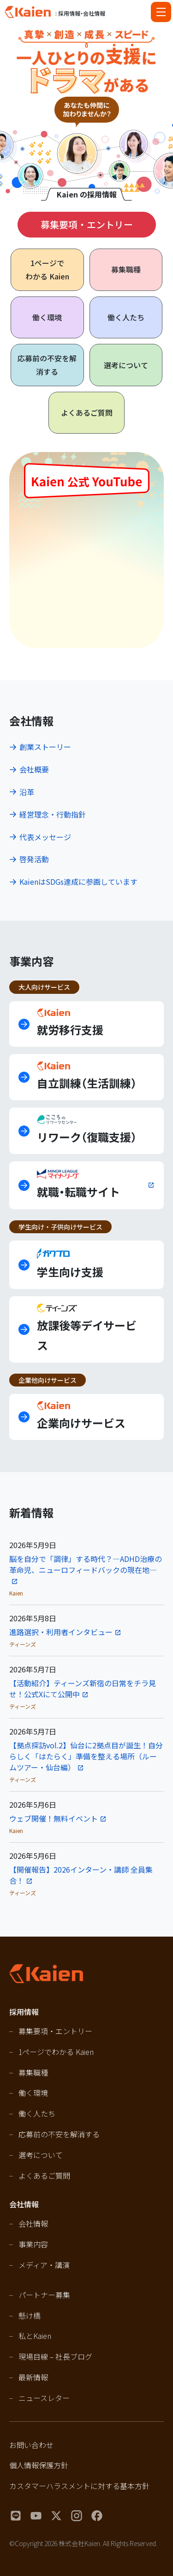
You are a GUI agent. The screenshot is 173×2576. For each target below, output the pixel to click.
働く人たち (125, 317)
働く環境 (47, 317)
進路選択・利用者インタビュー (61, 1631)
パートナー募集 (44, 2294)
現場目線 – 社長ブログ (55, 2356)
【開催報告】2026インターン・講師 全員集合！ (81, 1875)
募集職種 (126, 269)
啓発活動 (34, 858)
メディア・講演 (44, 2264)
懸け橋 (29, 2315)
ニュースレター (44, 2397)
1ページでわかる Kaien (56, 2051)
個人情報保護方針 (38, 2465)
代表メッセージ (45, 836)
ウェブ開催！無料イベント (53, 1818)
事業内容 (33, 2244)
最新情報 (33, 2377)
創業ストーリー (45, 746)
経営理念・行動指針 (52, 814)
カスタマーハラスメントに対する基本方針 (79, 2485)
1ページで (47, 270)
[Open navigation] (161, 12)
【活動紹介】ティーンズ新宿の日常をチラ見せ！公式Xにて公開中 (82, 1688)
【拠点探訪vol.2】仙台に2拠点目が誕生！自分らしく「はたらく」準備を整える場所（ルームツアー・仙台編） (86, 1756)
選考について (126, 365)
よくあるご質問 (87, 412)
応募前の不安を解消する (47, 365)
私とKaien (34, 2335)
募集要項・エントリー (87, 224)
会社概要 (34, 769)
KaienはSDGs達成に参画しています (78, 881)
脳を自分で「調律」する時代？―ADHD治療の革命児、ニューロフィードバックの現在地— (85, 1564)
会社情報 (33, 2223)
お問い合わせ (31, 2444)
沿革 (26, 791)
